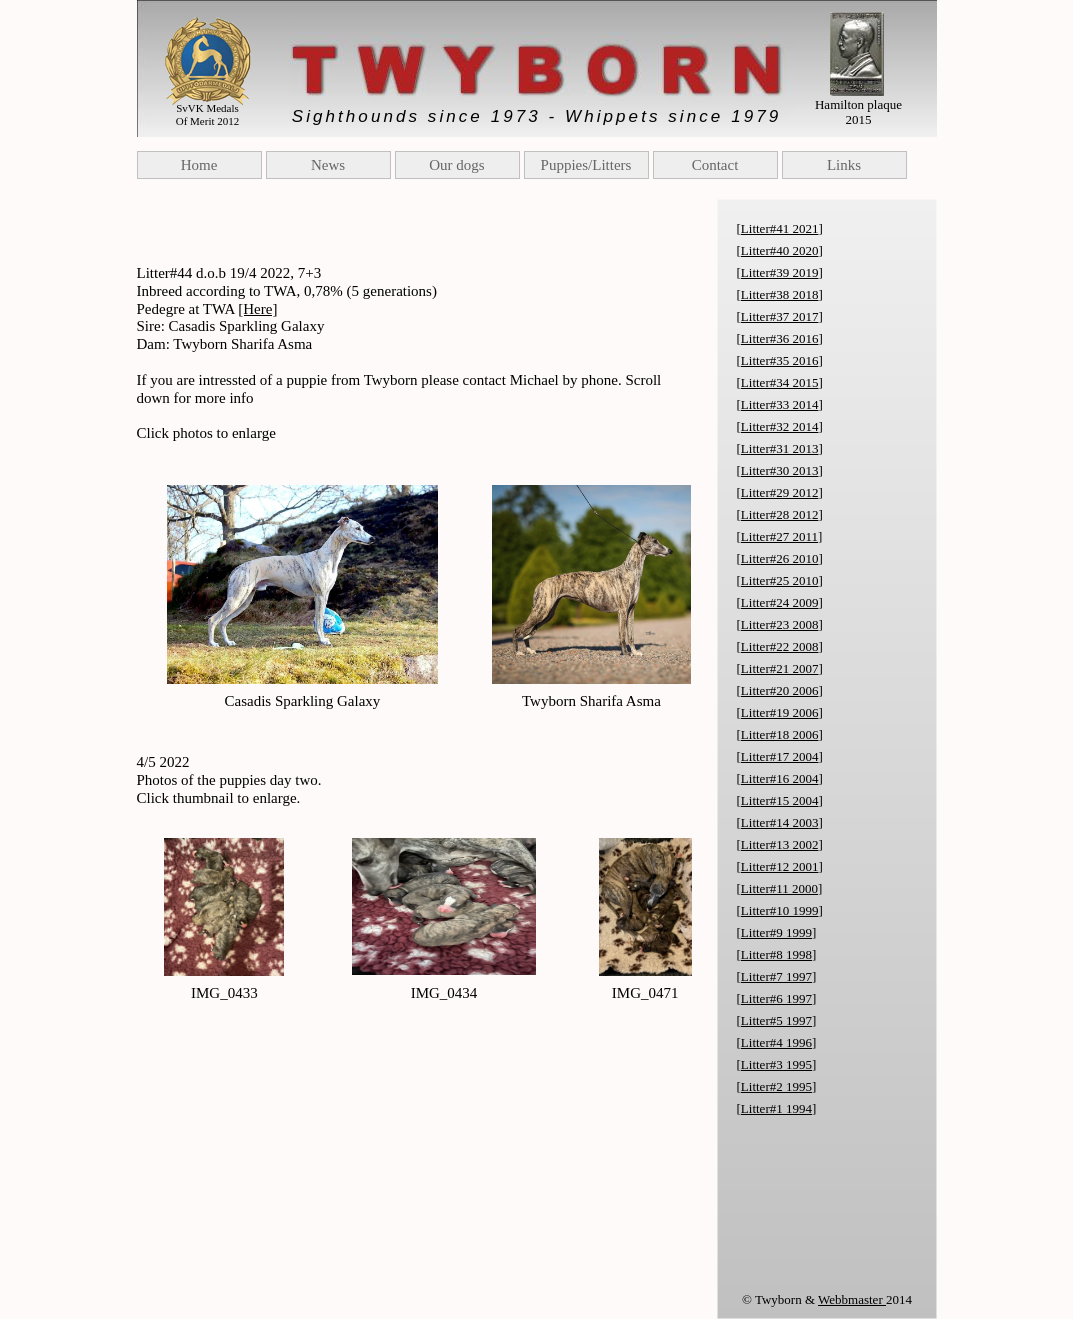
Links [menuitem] (844, 165)
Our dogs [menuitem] (456, 165)
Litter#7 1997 (776, 976)
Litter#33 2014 (780, 404)
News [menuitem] (328, 165)
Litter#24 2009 (780, 602)
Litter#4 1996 (776, 1042)
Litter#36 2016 (780, 338)
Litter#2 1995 (776, 1086)
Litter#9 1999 (776, 932)
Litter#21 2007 (780, 668)
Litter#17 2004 (780, 756)
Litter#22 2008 (780, 646)
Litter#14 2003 (780, 822)
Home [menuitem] (199, 165)
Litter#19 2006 (780, 712)
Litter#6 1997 (776, 998)
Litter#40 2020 (780, 250)
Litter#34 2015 (780, 382)
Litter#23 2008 (780, 624)
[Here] (257, 309)
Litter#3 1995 (776, 1064)
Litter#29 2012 (780, 492)
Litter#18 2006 (780, 734)
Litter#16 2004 (780, 778)
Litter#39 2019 (780, 272)
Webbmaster (852, 1299)
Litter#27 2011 (779, 536)
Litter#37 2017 (780, 316)
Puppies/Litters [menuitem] (586, 165)
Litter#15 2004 (780, 800)
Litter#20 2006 (780, 690)
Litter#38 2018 (780, 294)
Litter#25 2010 (780, 580)
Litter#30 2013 (780, 470)
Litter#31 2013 (780, 448)
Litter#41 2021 (780, 228)
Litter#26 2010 (780, 558)
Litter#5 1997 (776, 1020)
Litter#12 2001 (780, 866)
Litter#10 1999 (780, 910)
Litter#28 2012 (780, 514)
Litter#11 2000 (779, 888)
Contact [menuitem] (715, 165)
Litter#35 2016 (780, 360)
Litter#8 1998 (776, 954)
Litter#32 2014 (780, 426)
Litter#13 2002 (780, 844)
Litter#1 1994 (776, 1108)
